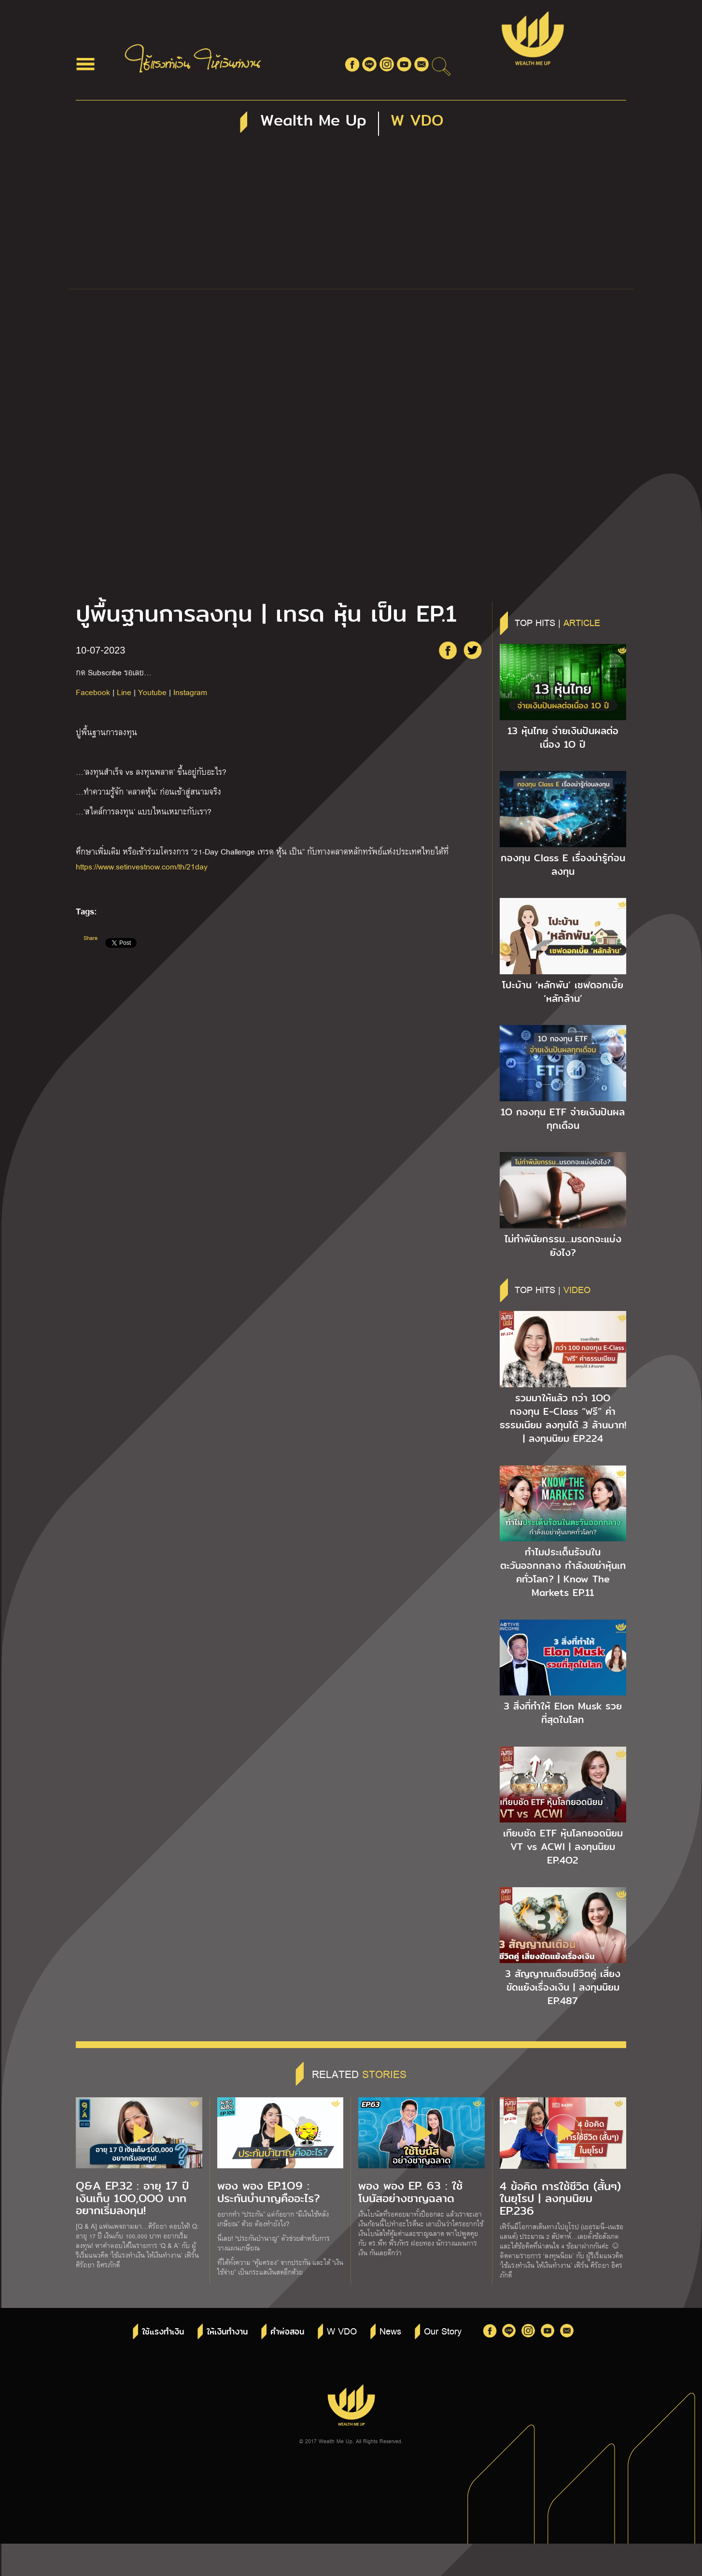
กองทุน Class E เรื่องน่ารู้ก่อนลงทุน (563, 864)
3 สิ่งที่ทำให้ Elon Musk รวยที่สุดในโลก (563, 1712)
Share (91, 937)
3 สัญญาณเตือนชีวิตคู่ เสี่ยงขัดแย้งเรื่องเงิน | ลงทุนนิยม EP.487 (562, 1987)
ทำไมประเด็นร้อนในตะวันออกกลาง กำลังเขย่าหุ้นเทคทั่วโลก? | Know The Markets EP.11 (563, 1572)
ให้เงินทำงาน (227, 2332)
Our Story (443, 2330)
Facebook (93, 691)
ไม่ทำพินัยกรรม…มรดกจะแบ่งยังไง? (563, 1245)
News (390, 2330)
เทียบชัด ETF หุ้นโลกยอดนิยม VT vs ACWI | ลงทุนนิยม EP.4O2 (563, 1846)
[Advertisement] (351, 216)
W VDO (342, 2330)
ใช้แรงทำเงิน (163, 2332)
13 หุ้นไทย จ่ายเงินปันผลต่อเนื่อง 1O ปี (562, 737)
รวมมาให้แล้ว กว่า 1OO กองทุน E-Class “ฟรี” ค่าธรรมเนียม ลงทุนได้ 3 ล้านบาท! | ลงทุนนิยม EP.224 (563, 1418)
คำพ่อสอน (287, 2332)
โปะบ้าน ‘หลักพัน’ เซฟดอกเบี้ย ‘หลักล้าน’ (562, 991)
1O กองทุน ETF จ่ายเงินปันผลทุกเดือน (563, 1118)
